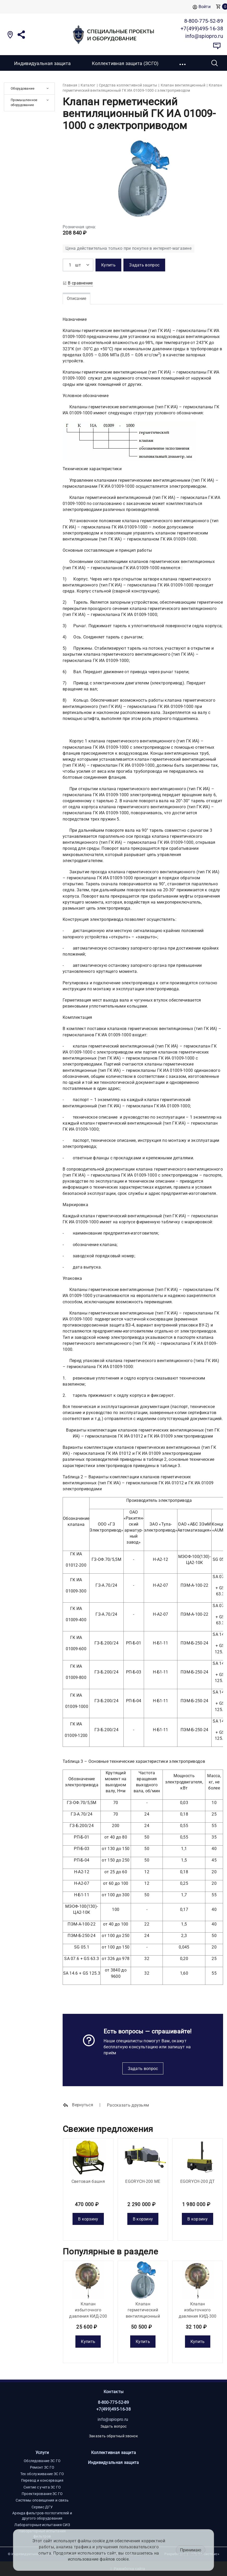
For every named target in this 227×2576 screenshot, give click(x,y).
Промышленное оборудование (24, 102)
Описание (76, 298)
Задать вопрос (143, 2068)
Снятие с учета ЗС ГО (42, 2487)
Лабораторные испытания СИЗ (42, 2525)
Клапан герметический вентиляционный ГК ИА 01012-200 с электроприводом (142, 2316)
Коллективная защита (113, 2452)
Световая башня (88, 2181)
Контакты (113, 2391)
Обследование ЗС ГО (42, 2461)
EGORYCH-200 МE (142, 2181)
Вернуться (78, 2105)
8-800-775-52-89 (113, 2402)
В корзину (88, 2219)
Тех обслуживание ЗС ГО (42, 2474)
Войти (201, 7)
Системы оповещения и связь (42, 2500)
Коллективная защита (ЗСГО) (125, 63)
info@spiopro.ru (113, 2419)
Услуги (42, 2452)
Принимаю (190, 2550)
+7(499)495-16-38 (113, 2409)
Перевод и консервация (42, 2480)
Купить (88, 2341)
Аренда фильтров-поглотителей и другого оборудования (42, 2515)
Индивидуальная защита (42, 63)
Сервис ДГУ (42, 2507)
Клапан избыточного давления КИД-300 (198, 2309)
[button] (183, 63)
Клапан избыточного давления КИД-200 (88, 2309)
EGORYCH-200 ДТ (197, 2181)
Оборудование (23, 88)
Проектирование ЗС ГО (42, 2494)
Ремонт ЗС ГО (42, 2467)
